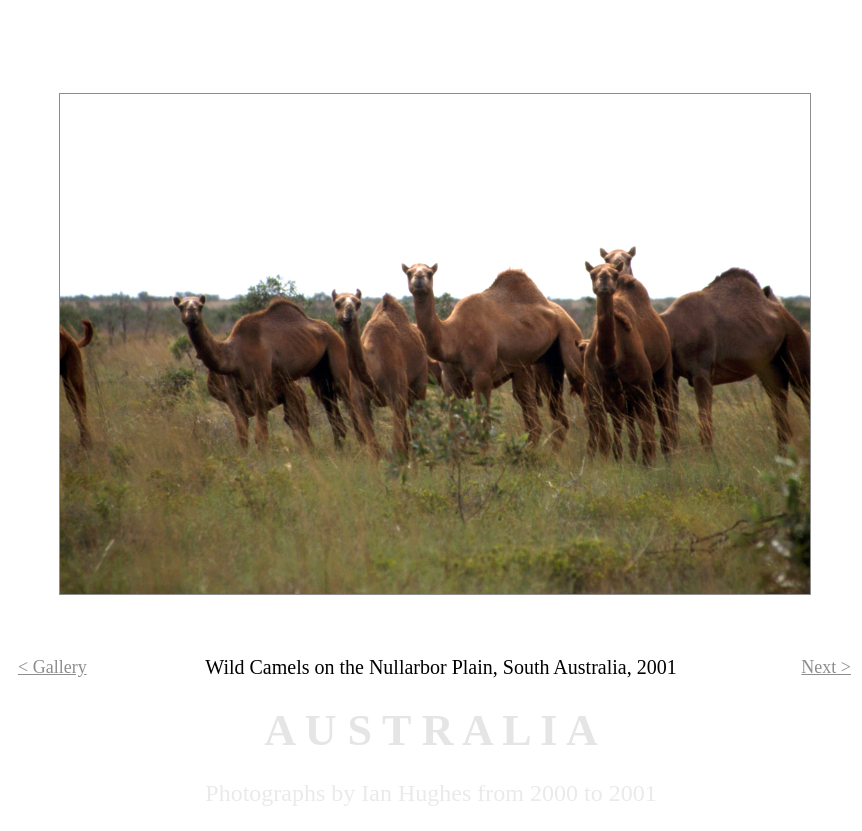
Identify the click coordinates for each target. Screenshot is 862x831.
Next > (826, 667)
